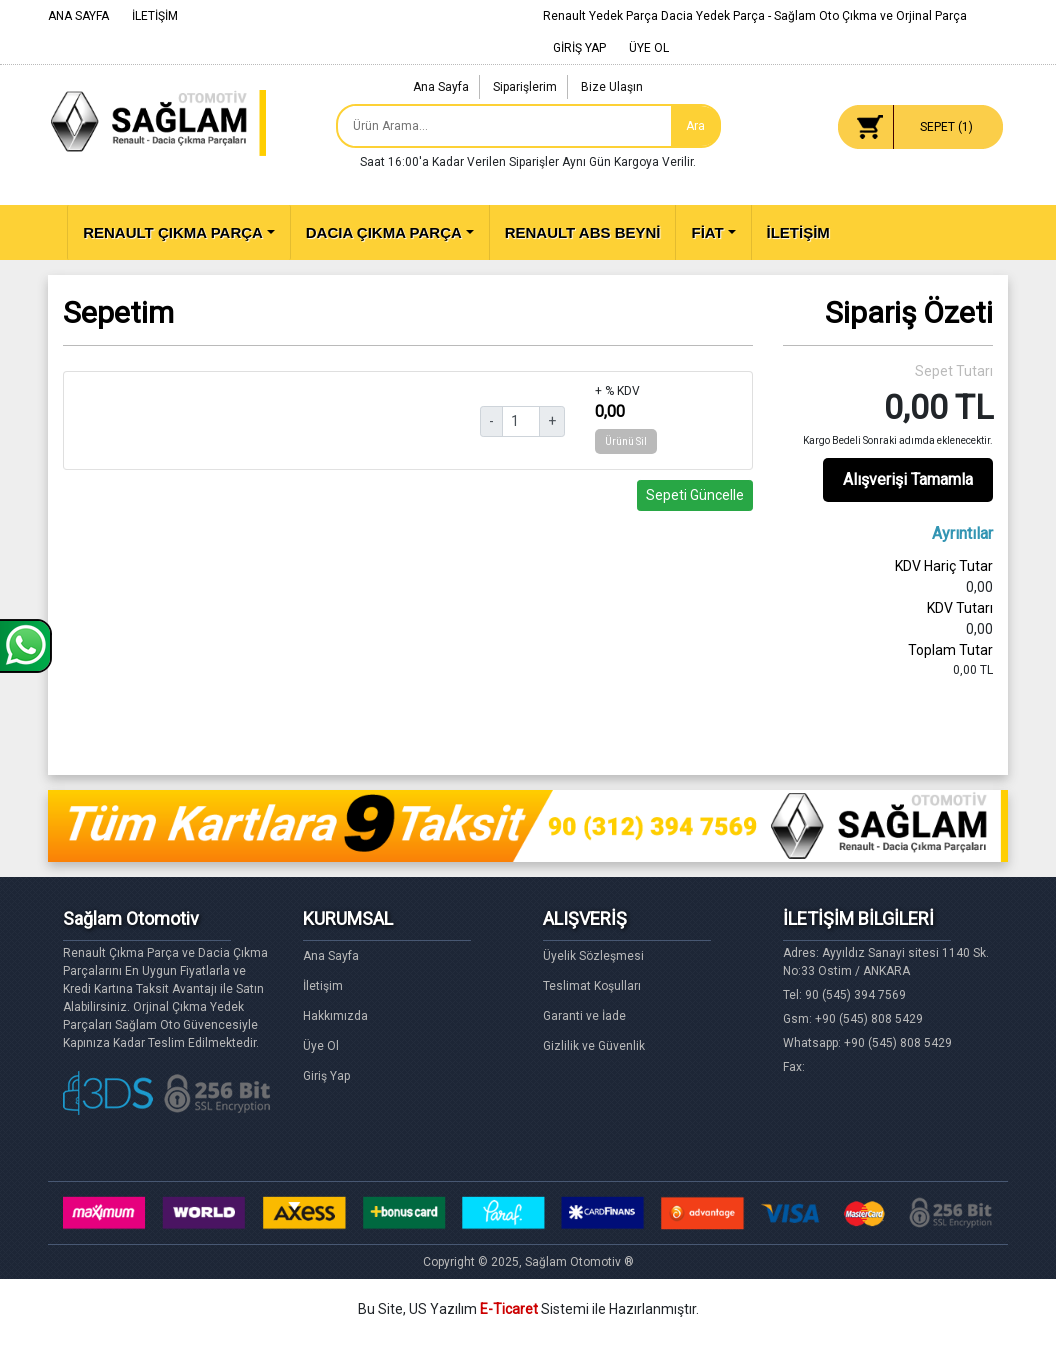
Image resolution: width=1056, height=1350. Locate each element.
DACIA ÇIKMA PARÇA (384, 232)
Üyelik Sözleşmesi (593, 956)
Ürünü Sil (626, 441)
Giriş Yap (326, 1076)
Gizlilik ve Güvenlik (594, 1046)
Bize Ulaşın (612, 87)
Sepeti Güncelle (695, 495)
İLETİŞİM (155, 16)
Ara (695, 126)
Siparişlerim (525, 87)
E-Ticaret (509, 1309)
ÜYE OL (649, 48)
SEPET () (946, 127)
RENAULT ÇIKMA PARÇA (173, 232)
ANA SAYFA (78, 16)
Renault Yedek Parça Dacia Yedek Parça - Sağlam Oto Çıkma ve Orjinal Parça (755, 16)
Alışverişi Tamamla (908, 479)
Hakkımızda (335, 1016)
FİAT (707, 232)
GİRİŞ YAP (579, 48)
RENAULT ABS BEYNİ (583, 232)
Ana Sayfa (441, 87)
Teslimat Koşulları (592, 986)
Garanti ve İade (584, 1016)
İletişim (323, 986)
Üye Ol (321, 1046)
